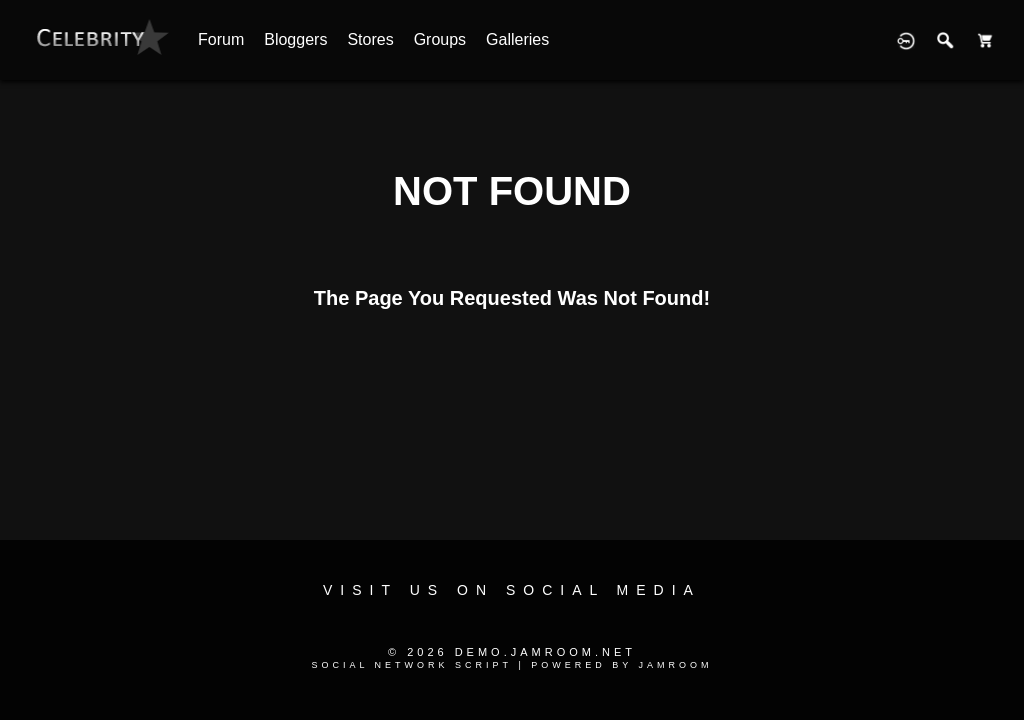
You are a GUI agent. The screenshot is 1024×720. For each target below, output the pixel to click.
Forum (221, 39)
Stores (370, 39)
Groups (440, 39)
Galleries (517, 39)
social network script (411, 665)
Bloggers (295, 39)
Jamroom (676, 665)
